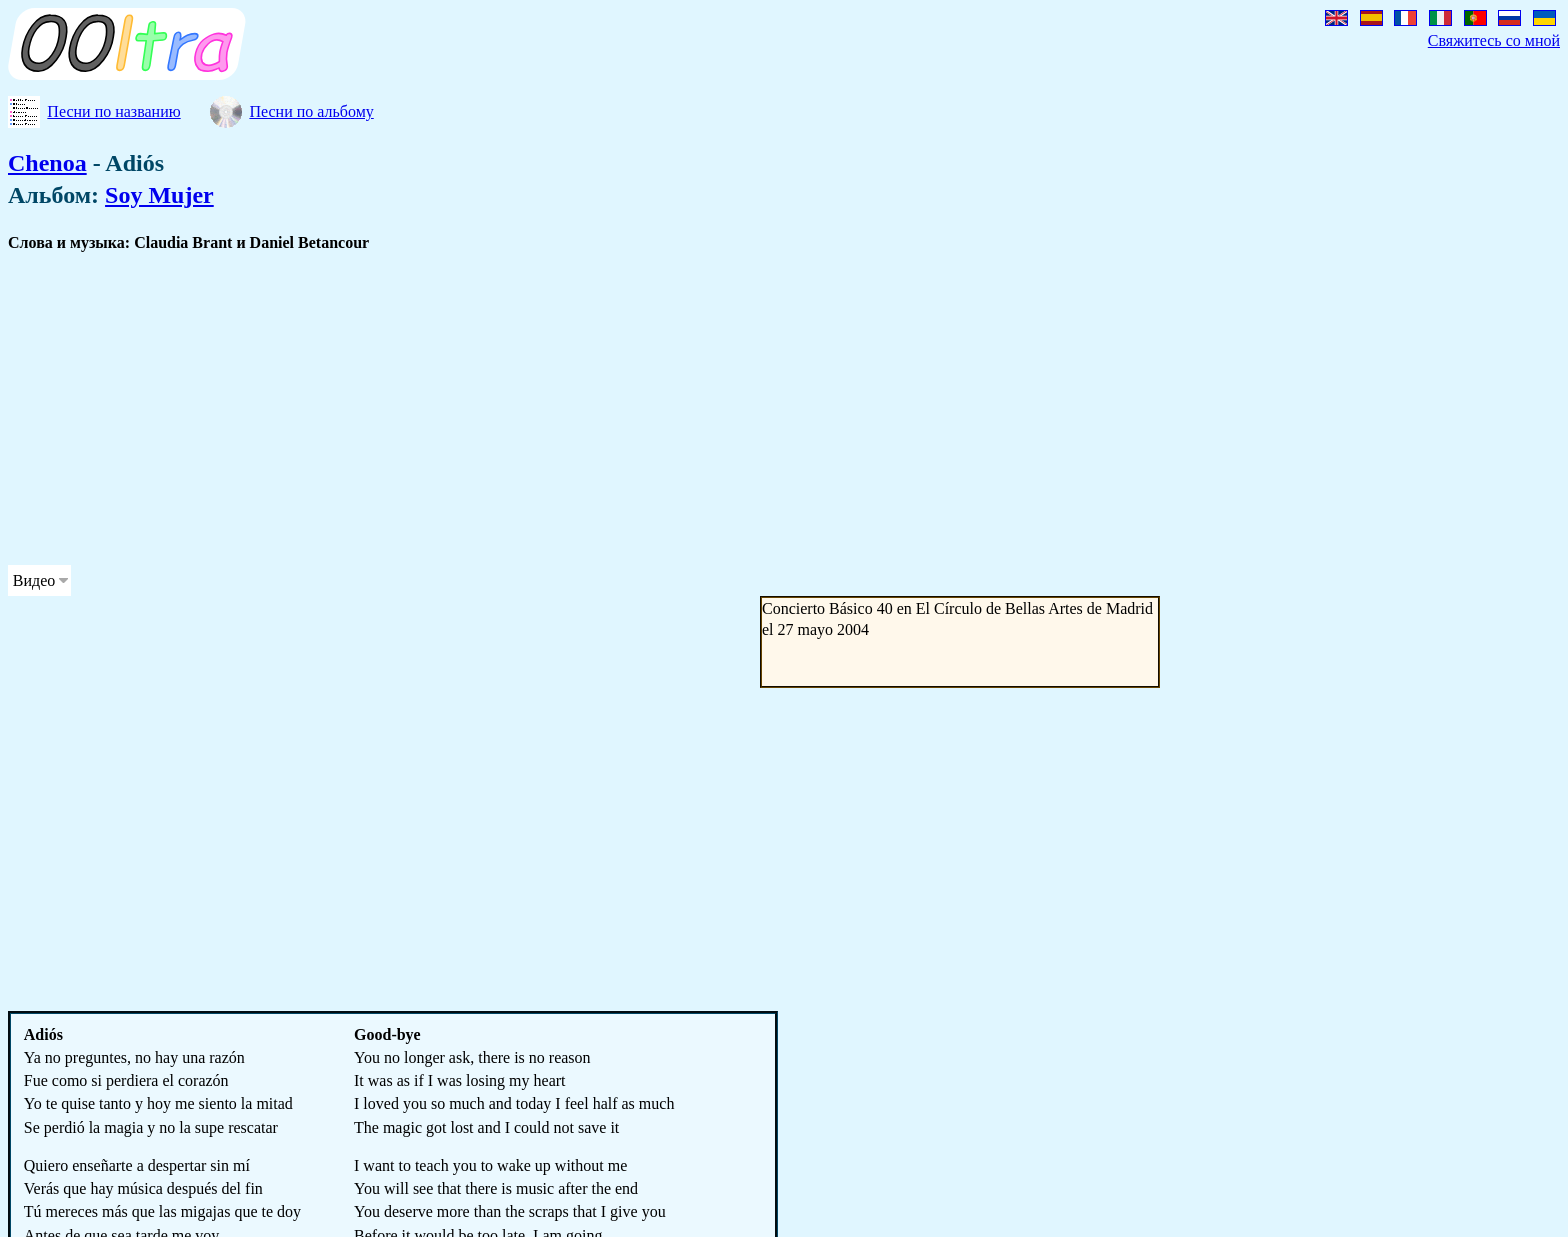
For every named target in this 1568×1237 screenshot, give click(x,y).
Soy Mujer (159, 195)
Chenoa (47, 163)
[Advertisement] (608, 409)
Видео (34, 580)
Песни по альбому (311, 111)
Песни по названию (113, 111)
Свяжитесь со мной (1494, 40)
